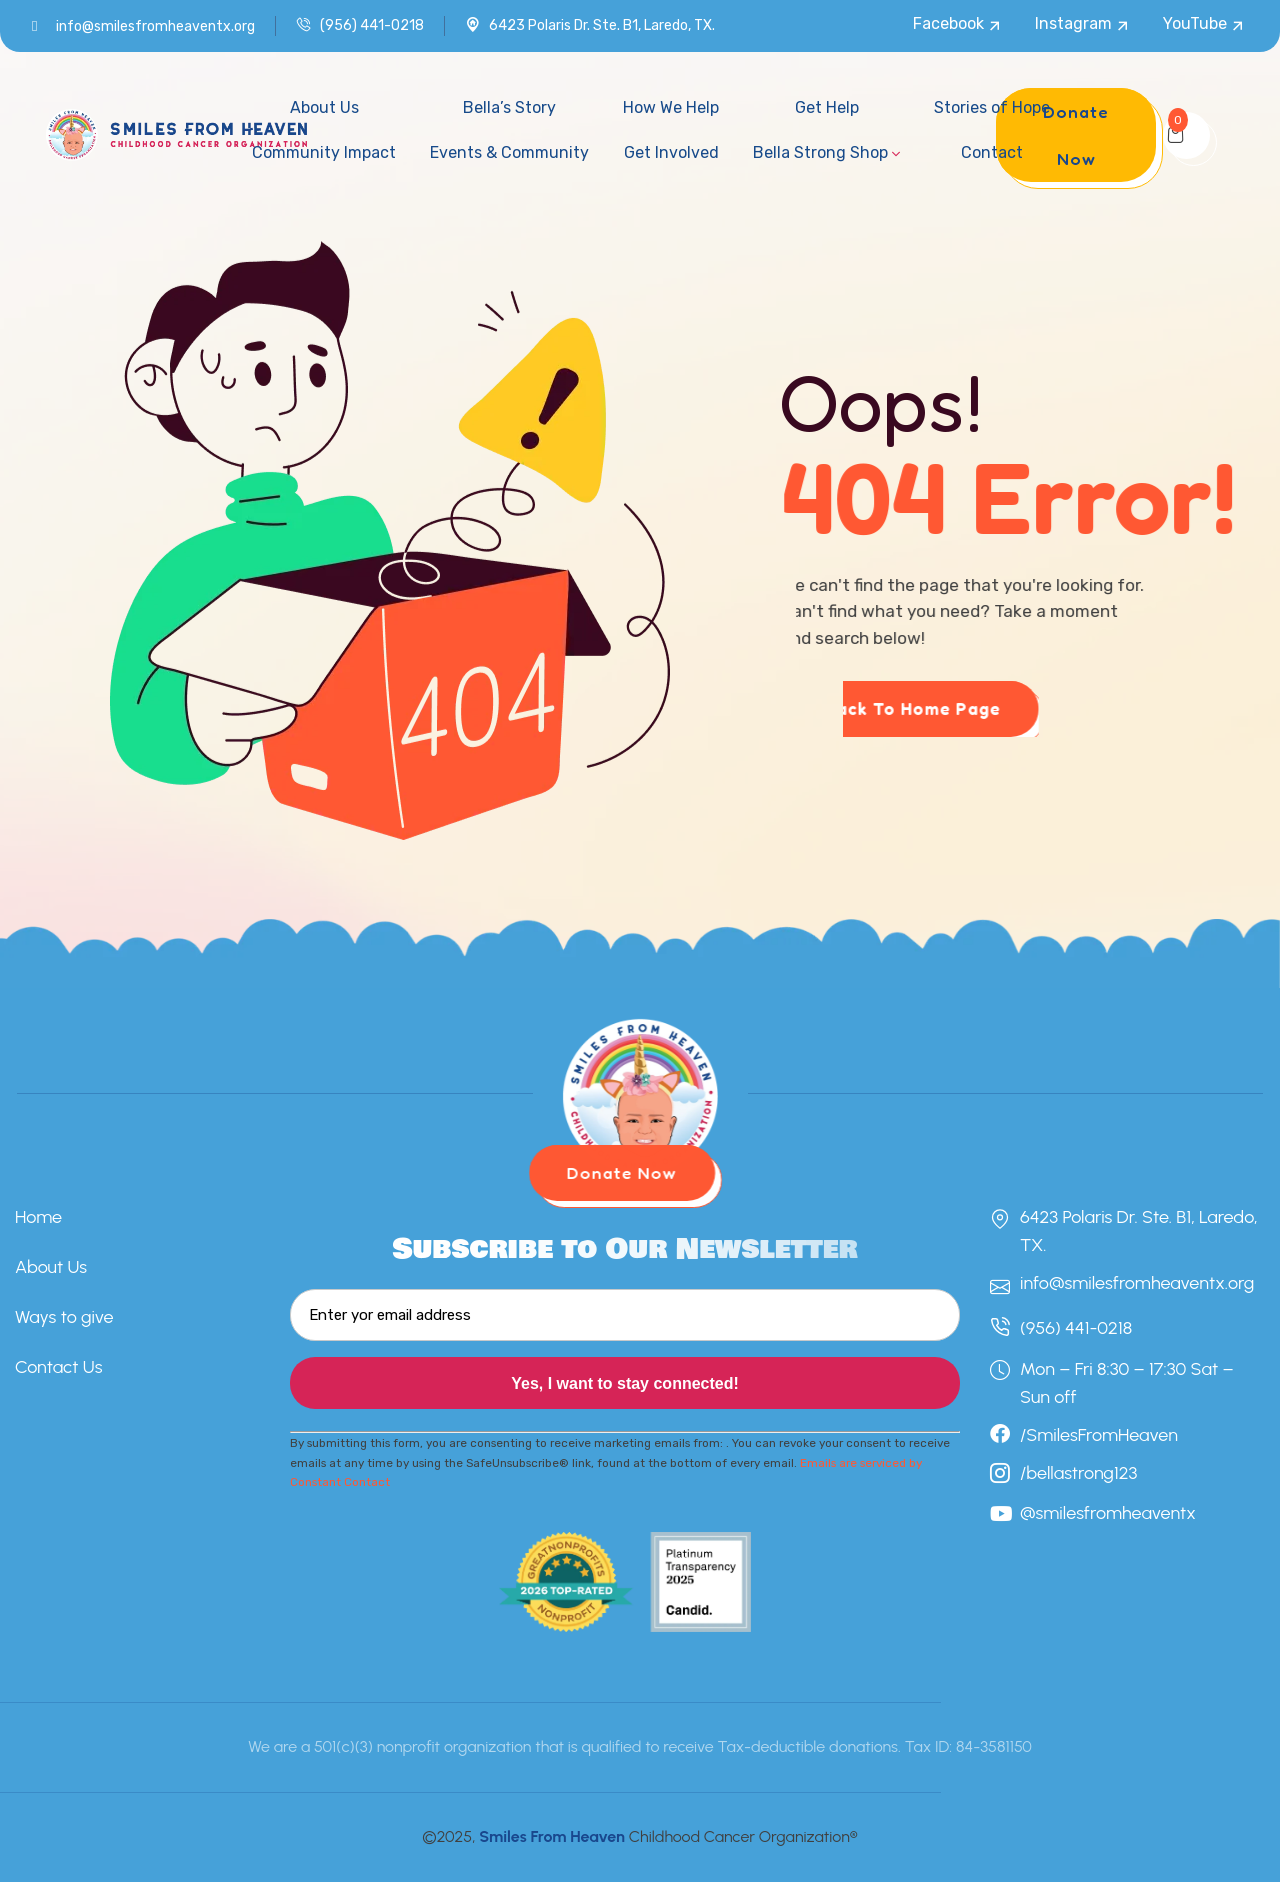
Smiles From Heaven (552, 1836)
